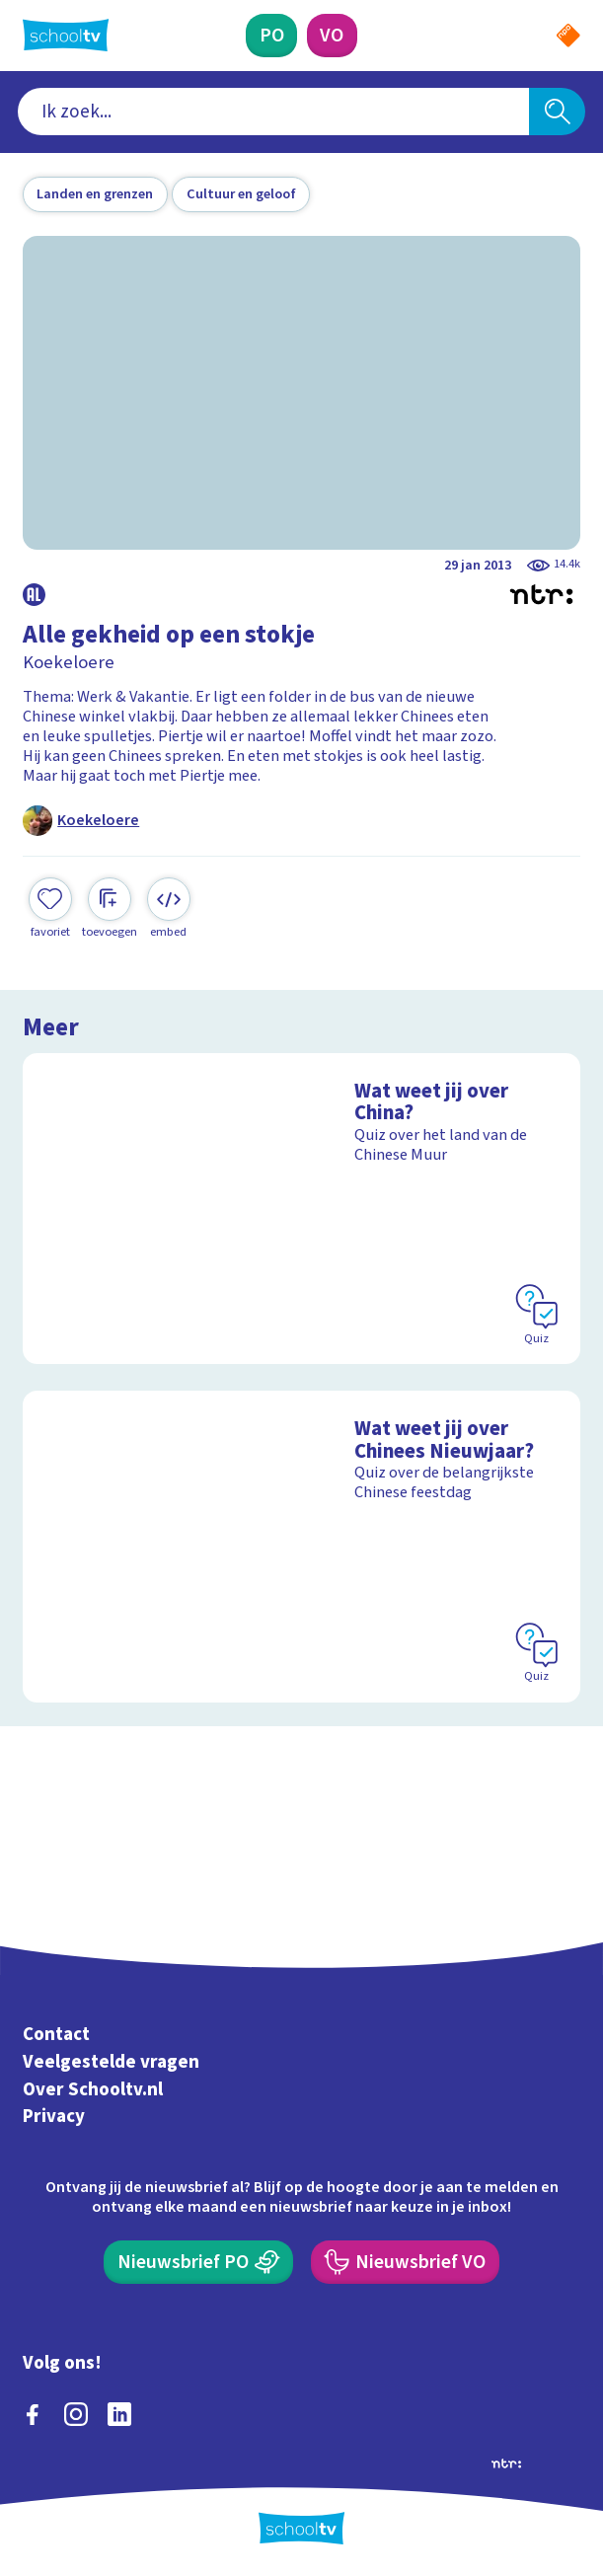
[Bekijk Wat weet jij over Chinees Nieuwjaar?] (302, 1546)
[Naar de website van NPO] (568, 35)
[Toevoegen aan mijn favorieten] (50, 909)
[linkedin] (119, 2414)
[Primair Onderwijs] (271, 35)
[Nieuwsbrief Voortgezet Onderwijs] (405, 2262)
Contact (56, 2034)
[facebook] (32, 2414)
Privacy (54, 2117)
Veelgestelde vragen (111, 2062)
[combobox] (273, 111)
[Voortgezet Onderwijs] (332, 35)
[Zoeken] (557, 111)
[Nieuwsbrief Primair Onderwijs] (198, 2262)
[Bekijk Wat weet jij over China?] (302, 1208)
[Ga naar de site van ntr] (506, 2462)
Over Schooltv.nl (93, 2090)
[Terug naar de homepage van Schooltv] (66, 35)
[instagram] (76, 2414)
